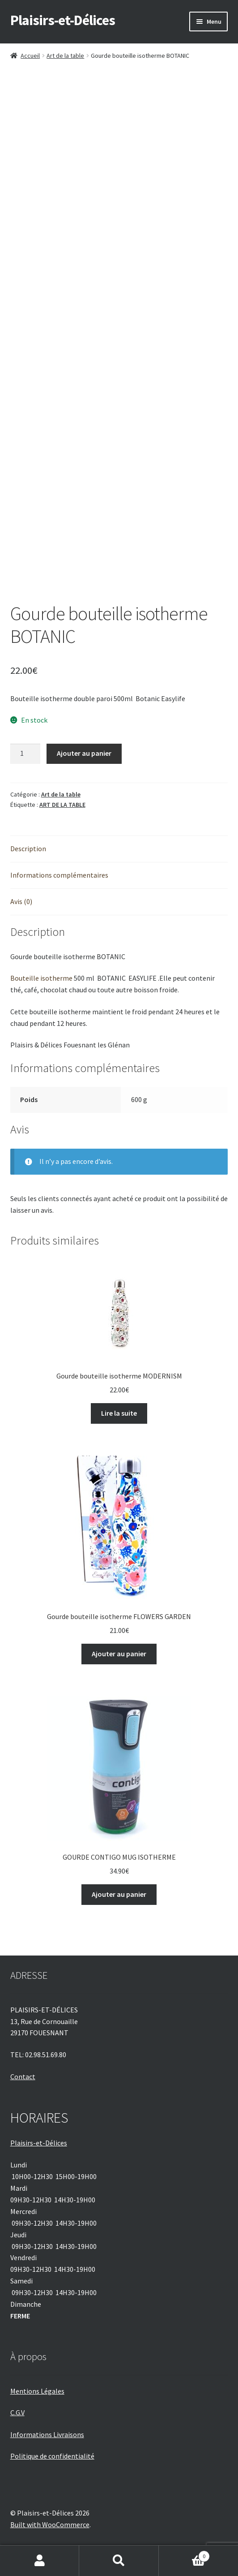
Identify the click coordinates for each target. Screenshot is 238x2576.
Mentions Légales (37, 2390)
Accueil (30, 56)
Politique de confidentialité (52, 2455)
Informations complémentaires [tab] (59, 874)
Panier (184, 2554)
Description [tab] (28, 848)
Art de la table (65, 56)
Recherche (118, 2561)
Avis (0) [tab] (21, 901)
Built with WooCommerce (49, 2524)
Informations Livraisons (47, 2434)
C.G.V (17, 2412)
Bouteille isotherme (41, 978)
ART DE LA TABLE (62, 805)
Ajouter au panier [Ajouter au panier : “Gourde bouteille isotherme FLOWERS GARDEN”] (119, 1653)
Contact (22, 2076)
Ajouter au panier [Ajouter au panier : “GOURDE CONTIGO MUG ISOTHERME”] (119, 1894)
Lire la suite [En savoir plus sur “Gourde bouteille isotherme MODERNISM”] (119, 1413)
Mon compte (39, 2561)
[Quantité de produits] (25, 754)
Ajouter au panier (84, 753)
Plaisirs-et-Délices (62, 20)
